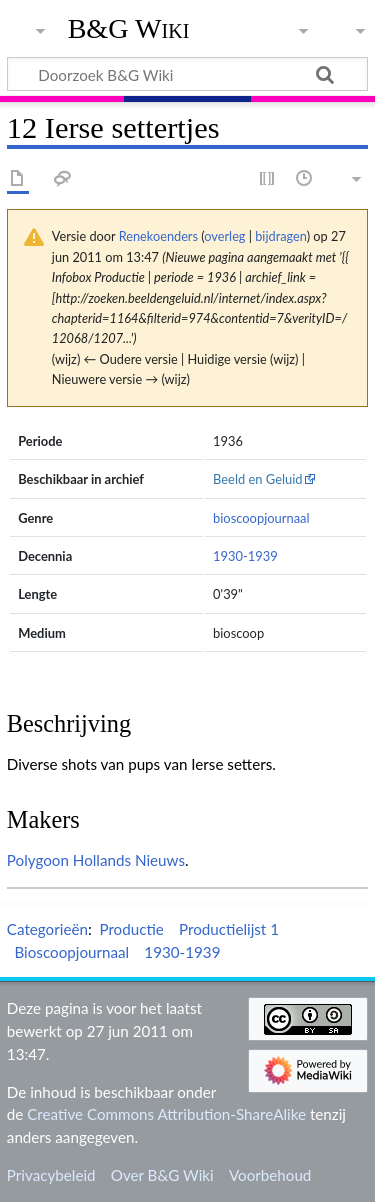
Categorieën (47, 929)
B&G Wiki (129, 29)
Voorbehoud (270, 1175)
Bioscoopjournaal (71, 952)
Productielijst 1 (229, 929)
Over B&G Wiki (162, 1175)
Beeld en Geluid (258, 479)
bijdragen (280, 236)
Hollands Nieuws (129, 860)
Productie (131, 929)
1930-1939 (245, 556)
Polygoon (38, 860)
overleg (224, 236)
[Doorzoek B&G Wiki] (187, 74)
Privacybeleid (51, 1175)
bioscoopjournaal (261, 518)
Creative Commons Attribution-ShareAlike (166, 1114)
